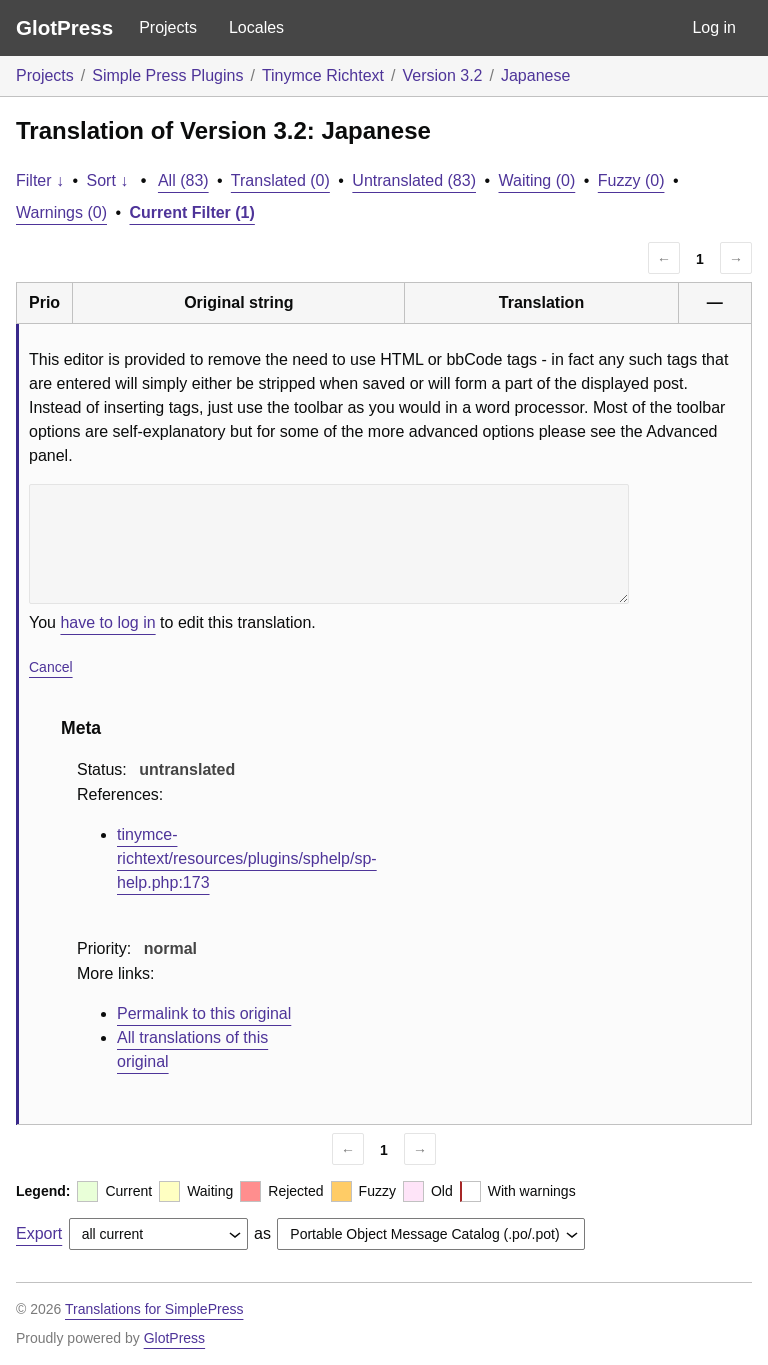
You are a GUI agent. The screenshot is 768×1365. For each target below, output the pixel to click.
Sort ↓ (108, 180)
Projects (168, 27)
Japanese (535, 75)
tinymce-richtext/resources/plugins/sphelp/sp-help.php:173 (247, 858)
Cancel (51, 667)
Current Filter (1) (192, 212)
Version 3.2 (442, 75)
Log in (714, 27)
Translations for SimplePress (154, 1309)
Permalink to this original (204, 1013)
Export (39, 1233)
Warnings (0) (61, 212)
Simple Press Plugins (167, 75)
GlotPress (64, 27)
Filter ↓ (40, 180)
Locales (256, 27)
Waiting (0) (537, 180)
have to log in (107, 622)
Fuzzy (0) (631, 180)
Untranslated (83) (414, 180)
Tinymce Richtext (323, 75)
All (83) (183, 180)
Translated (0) (280, 180)
